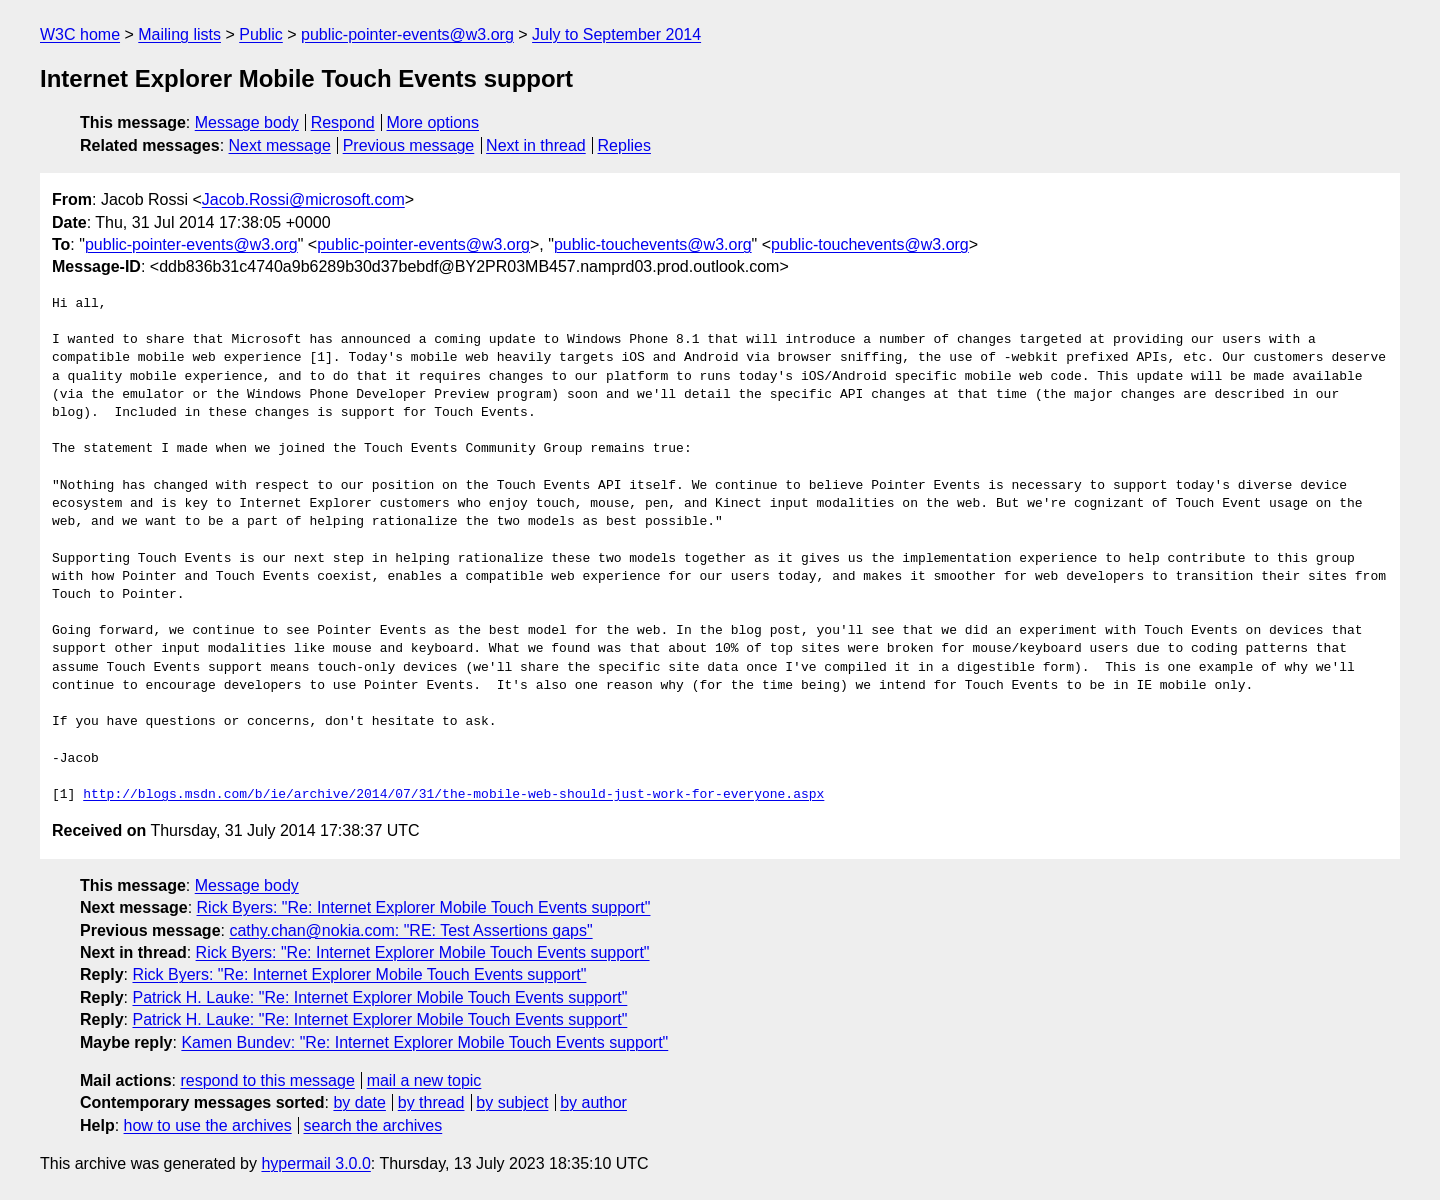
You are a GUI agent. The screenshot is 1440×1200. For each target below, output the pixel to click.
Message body (247, 122)
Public (261, 34)
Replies (624, 145)
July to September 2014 (616, 34)
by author (593, 1102)
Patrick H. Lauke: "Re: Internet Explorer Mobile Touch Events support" (379, 997)
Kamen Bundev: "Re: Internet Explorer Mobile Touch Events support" (424, 1042)
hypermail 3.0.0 (315, 1163)
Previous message (409, 145)
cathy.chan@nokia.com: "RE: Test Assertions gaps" (410, 930)
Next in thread (536, 145)
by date (359, 1102)
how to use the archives (208, 1125)
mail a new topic (424, 1080)
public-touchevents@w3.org (653, 244)
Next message (280, 145)
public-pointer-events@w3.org (407, 34)
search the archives (373, 1125)
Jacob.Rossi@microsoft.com (303, 199)
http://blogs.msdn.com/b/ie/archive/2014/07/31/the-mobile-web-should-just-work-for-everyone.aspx (453, 795)
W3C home (80, 34)
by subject (512, 1102)
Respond (343, 122)
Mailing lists (179, 34)
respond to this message (267, 1080)
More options (433, 122)
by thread (431, 1102)
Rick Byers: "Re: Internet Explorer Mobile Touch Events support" (424, 907)
